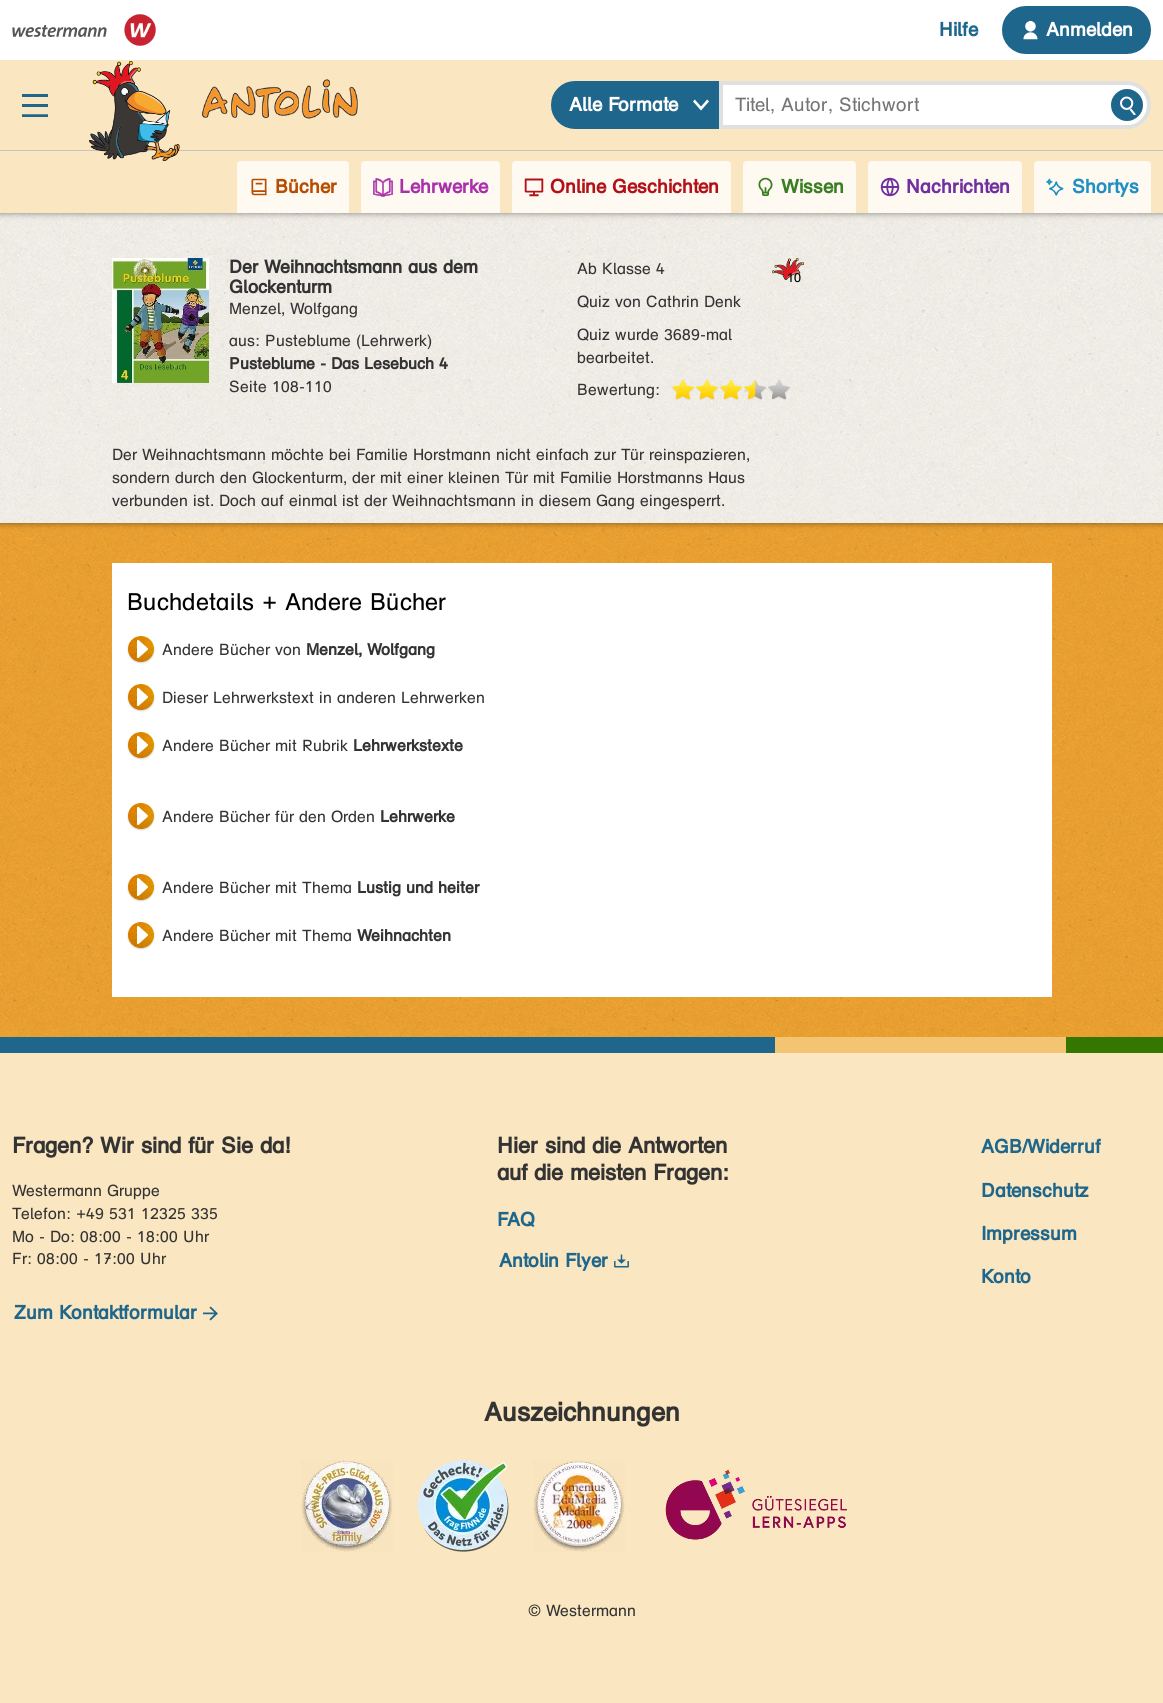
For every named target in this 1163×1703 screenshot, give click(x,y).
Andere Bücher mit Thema (320, 887)
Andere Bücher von (298, 649)
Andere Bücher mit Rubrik (312, 745)
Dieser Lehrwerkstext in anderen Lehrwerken (323, 697)
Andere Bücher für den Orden (308, 816)
